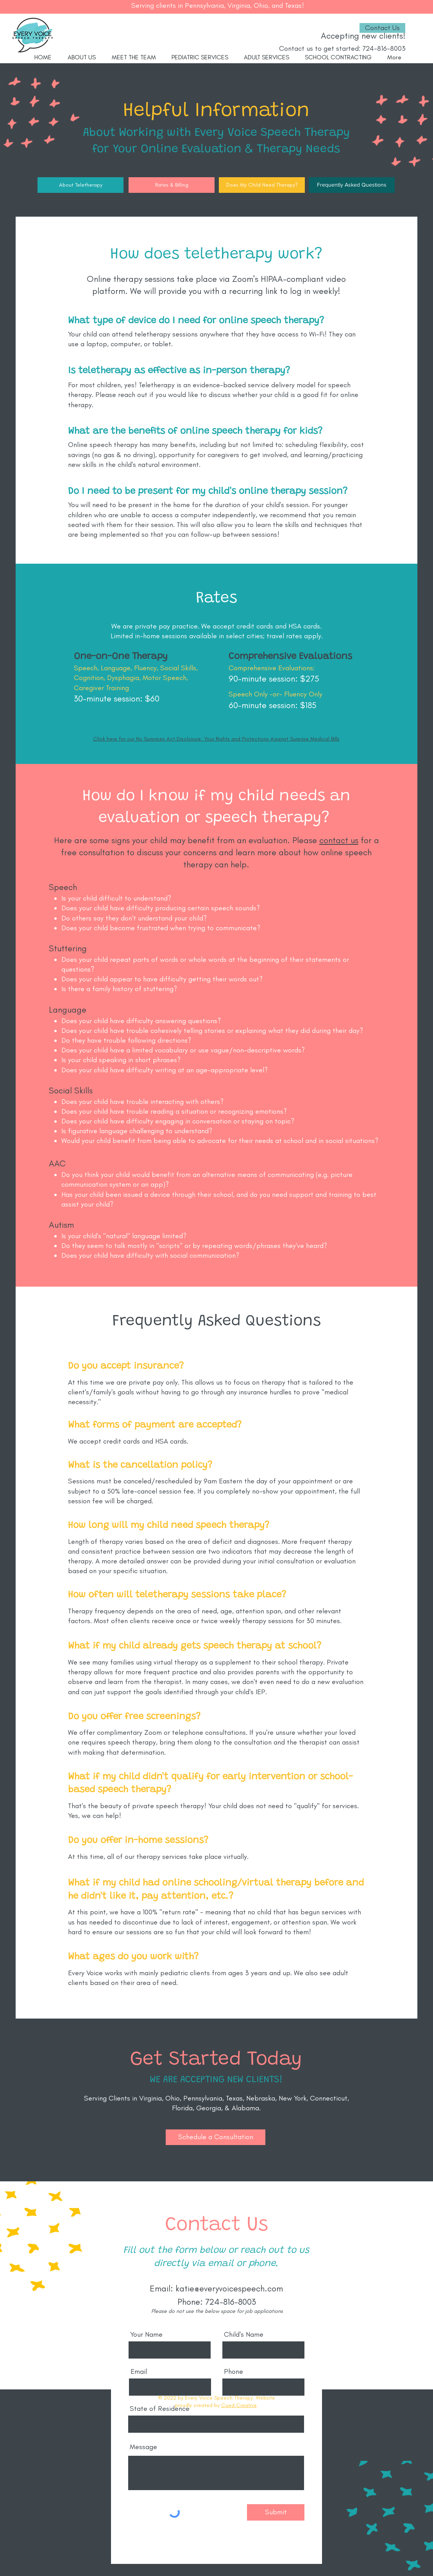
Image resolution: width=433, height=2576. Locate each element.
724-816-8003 (384, 48)
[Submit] (275, 2512)
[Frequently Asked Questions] (352, 185)
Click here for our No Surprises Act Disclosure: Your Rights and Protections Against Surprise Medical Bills (216, 738)
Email (139, 2371)
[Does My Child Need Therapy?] (262, 185)
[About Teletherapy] (80, 185)
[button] (215, 2137)
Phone (233, 2371)
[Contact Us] (382, 28)
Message (143, 2446)
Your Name (146, 2334)
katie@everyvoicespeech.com (229, 2288)
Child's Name (243, 2334)
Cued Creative (239, 2405)
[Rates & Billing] (172, 185)
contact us (338, 840)
